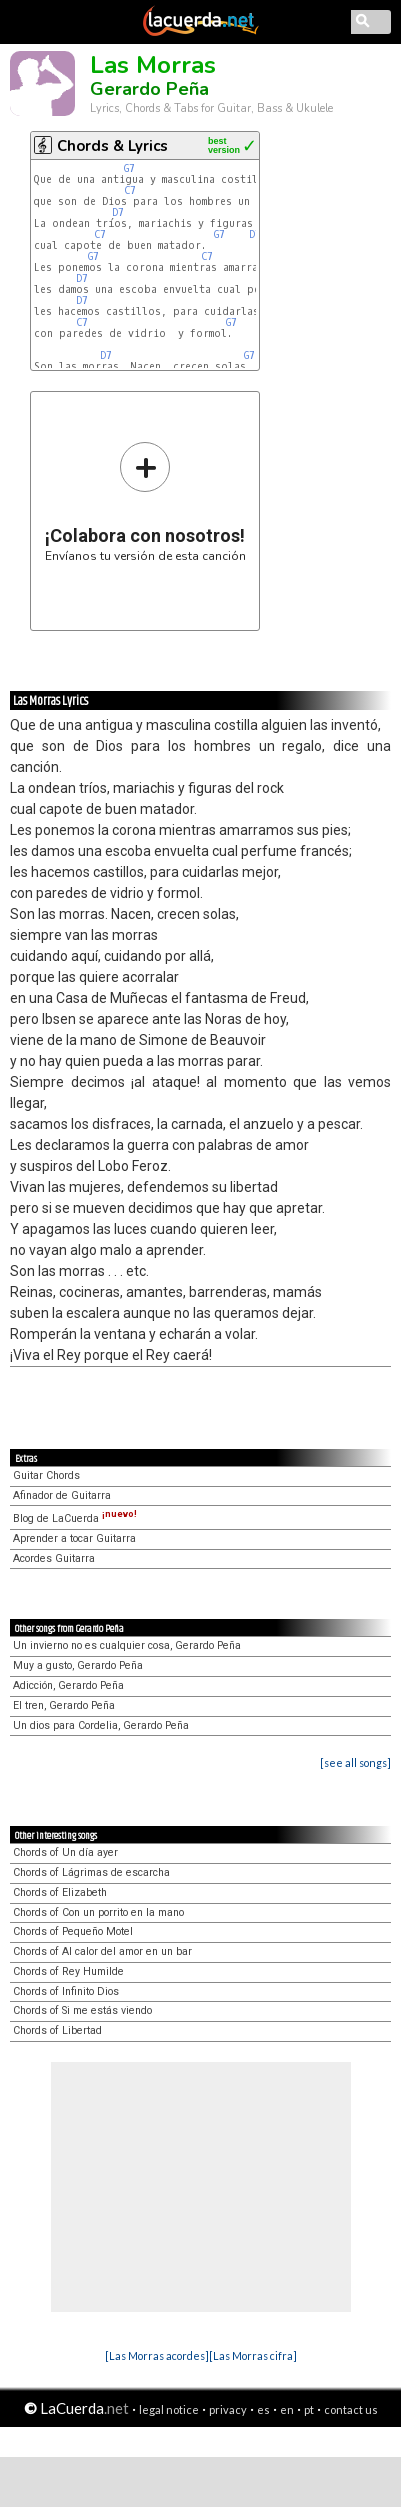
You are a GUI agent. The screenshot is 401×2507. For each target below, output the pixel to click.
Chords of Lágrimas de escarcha (91, 1872)
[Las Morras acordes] (157, 2355)
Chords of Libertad (57, 2030)
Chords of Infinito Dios (66, 1991)
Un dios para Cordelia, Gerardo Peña (101, 1725)
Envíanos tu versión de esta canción (145, 501)
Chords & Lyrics (112, 146)
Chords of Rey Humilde (68, 1971)
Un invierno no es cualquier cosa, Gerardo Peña (127, 1645)
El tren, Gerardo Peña (64, 1705)
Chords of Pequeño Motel (73, 1931)
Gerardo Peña (149, 89)
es (263, 2409)
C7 (130, 190)
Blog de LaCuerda (75, 1518)
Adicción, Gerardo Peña (68, 1685)
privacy (228, 2409)
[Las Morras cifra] (253, 2355)
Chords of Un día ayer (65, 1852)
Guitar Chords (46, 1475)
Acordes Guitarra (54, 1558)
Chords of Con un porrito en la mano (98, 1912)
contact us (351, 2409)
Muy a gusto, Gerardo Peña (78, 1665)
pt (309, 2409)
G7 (129, 168)
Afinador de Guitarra (62, 1495)
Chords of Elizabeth (60, 1892)
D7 (118, 212)
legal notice (169, 2409)
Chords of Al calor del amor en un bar (102, 1951)
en (287, 2409)
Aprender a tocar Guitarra (74, 1538)
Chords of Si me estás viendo (82, 2010)
